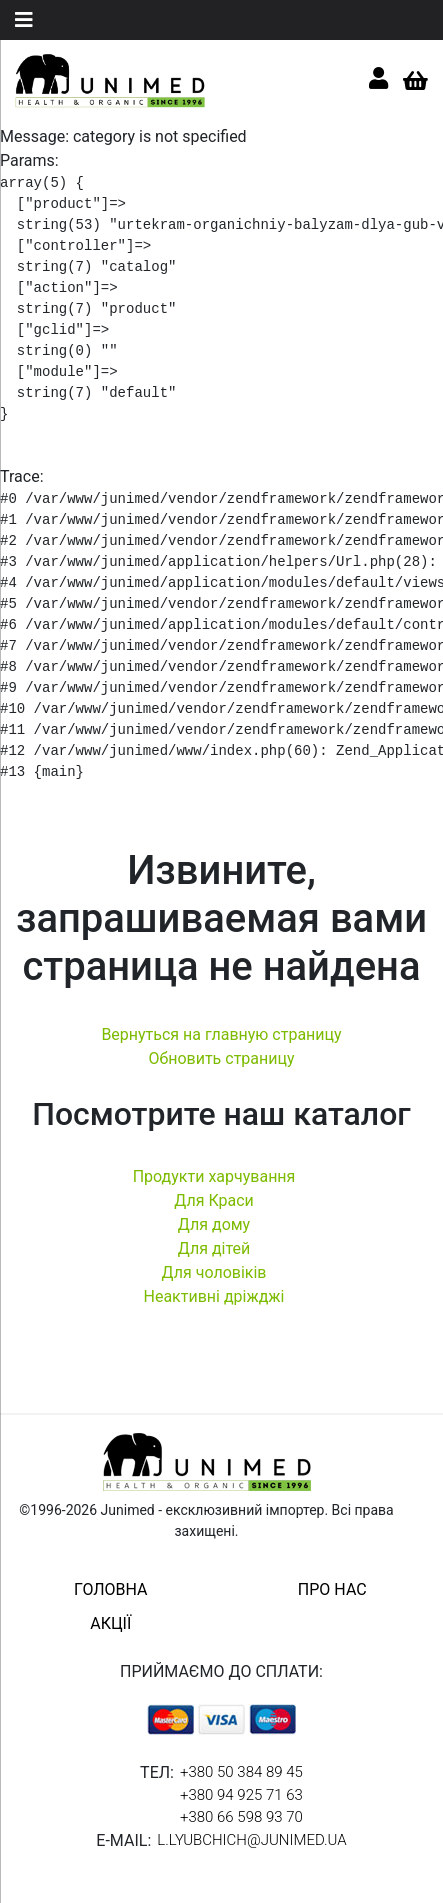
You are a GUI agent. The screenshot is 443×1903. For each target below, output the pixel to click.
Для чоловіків (214, 1272)
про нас (332, 1589)
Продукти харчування (214, 1176)
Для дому (214, 1224)
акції (110, 1623)
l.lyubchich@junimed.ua (251, 1840)
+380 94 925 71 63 (241, 1795)
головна (110, 1589)
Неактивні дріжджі (213, 1296)
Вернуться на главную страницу (221, 1034)
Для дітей (214, 1248)
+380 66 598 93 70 (241, 1817)
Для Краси (214, 1200)
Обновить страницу (221, 1058)
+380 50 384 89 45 (241, 1772)
